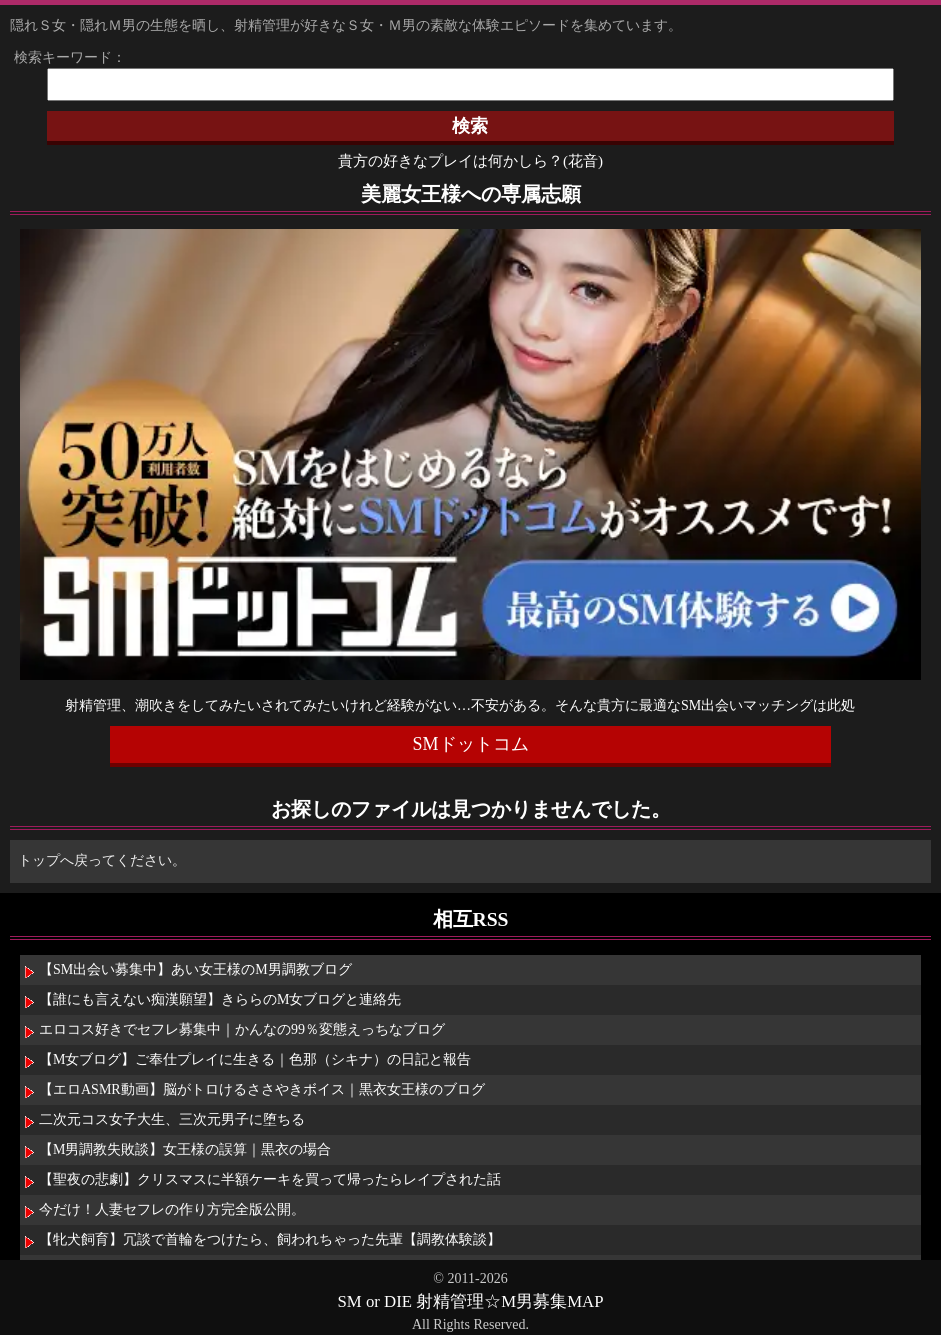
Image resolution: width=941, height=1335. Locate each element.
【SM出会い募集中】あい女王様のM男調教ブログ (195, 969)
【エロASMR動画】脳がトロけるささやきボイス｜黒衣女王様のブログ (262, 1089)
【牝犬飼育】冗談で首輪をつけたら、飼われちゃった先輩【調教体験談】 (270, 1239)
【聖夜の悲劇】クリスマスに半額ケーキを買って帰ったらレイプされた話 (270, 1179)
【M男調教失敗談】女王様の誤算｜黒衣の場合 (185, 1149)
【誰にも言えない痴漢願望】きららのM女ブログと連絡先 (220, 999)
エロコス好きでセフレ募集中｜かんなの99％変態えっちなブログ (242, 1029)
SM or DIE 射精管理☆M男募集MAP (470, 1301)
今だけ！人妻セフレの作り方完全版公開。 (172, 1209)
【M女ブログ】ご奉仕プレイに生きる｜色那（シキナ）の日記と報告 (255, 1059)
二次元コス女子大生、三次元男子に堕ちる (172, 1119)
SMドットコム (470, 744)
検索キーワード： (63, 57)
